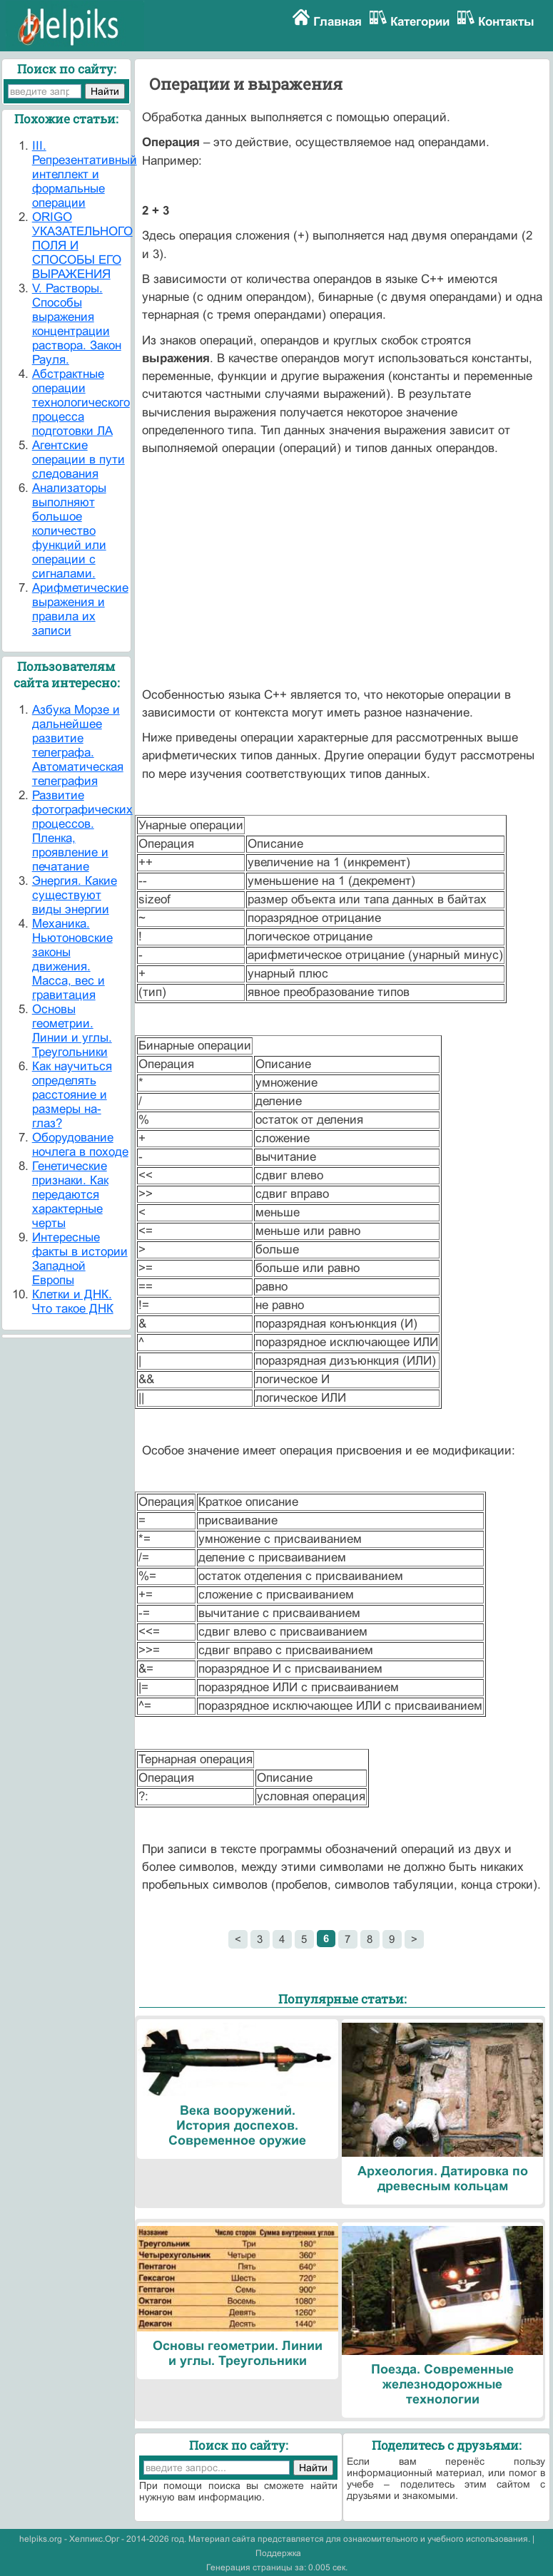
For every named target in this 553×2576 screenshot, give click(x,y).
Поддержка (278, 2553)
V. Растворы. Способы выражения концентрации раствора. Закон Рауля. (76, 324)
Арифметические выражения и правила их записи (80, 609)
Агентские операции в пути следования (78, 459)
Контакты (506, 22)
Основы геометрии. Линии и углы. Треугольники (72, 1030)
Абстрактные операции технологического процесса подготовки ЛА (81, 402)
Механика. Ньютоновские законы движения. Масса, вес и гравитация (72, 959)
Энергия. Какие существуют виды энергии (74, 895)
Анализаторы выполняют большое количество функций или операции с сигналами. (69, 530)
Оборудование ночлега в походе (80, 1145)
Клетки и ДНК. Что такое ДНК (72, 1301)
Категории (420, 22)
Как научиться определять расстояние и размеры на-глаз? (72, 1094)
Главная (337, 22)
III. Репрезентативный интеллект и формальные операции (84, 174)
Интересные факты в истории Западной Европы (80, 1259)
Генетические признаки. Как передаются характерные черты (70, 1194)
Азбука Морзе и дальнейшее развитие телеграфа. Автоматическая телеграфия (77, 745)
